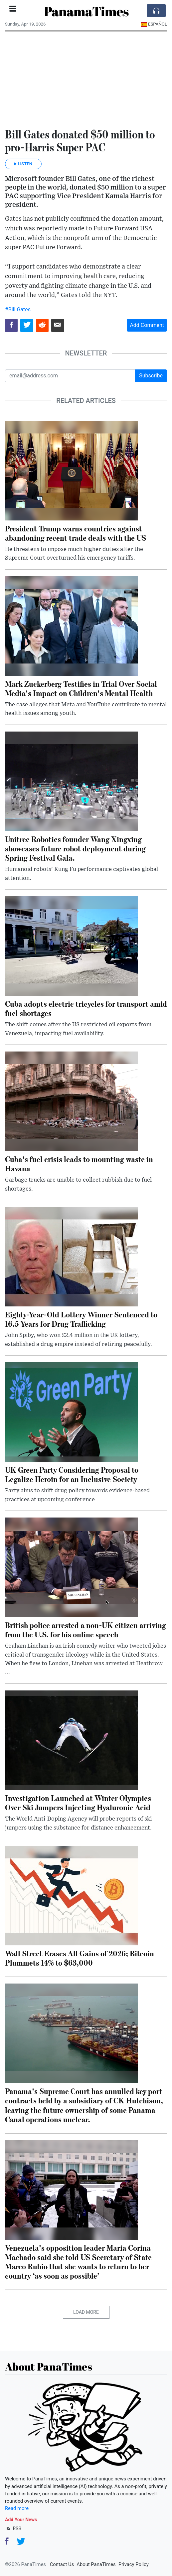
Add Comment (147, 325)
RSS (13, 2528)
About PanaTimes (96, 2564)
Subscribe (151, 375)
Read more (17, 2508)
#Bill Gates (18, 309)
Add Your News (21, 2519)
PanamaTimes (86, 11)
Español (154, 24)
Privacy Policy (133, 2564)
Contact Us (62, 2564)
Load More (86, 2312)
